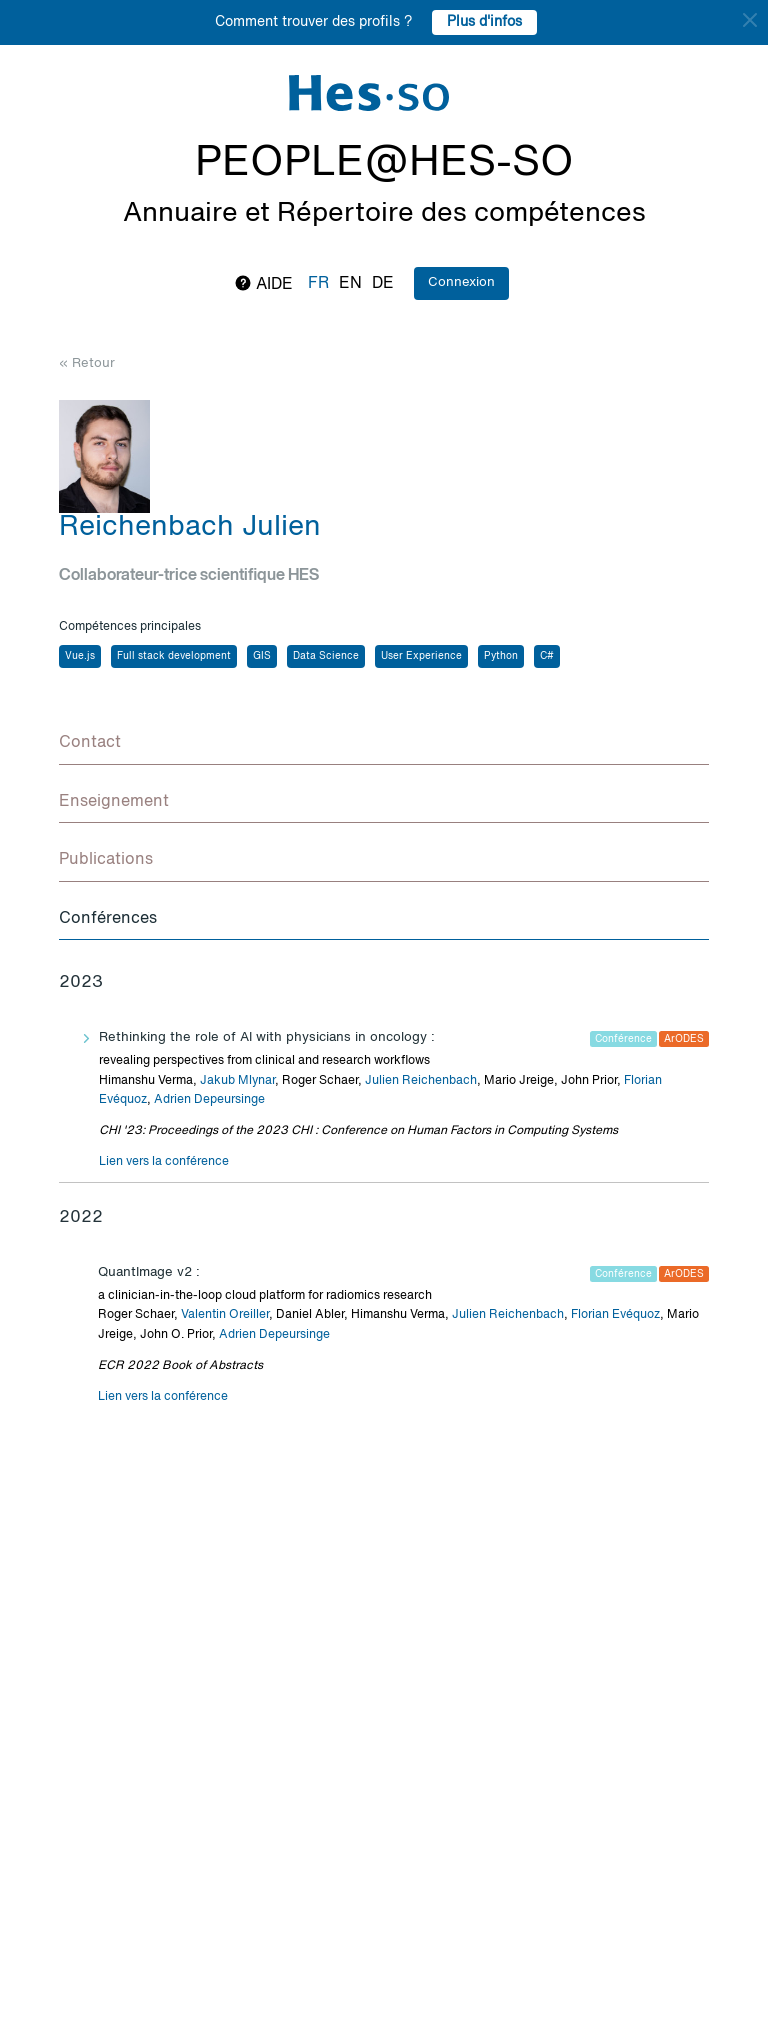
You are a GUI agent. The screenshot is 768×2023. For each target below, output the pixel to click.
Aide (263, 283)
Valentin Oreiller (225, 1315)
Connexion (461, 282)
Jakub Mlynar (237, 1081)
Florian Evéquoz (615, 1315)
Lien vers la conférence (164, 1162)
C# (547, 656)
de (383, 284)
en (350, 284)
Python (501, 656)
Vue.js (80, 656)
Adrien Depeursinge (209, 1100)
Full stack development (174, 656)
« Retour (87, 363)
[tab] (383, 744)
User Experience (421, 656)
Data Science (326, 656)
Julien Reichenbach (421, 1081)
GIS (262, 656)
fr (318, 284)
